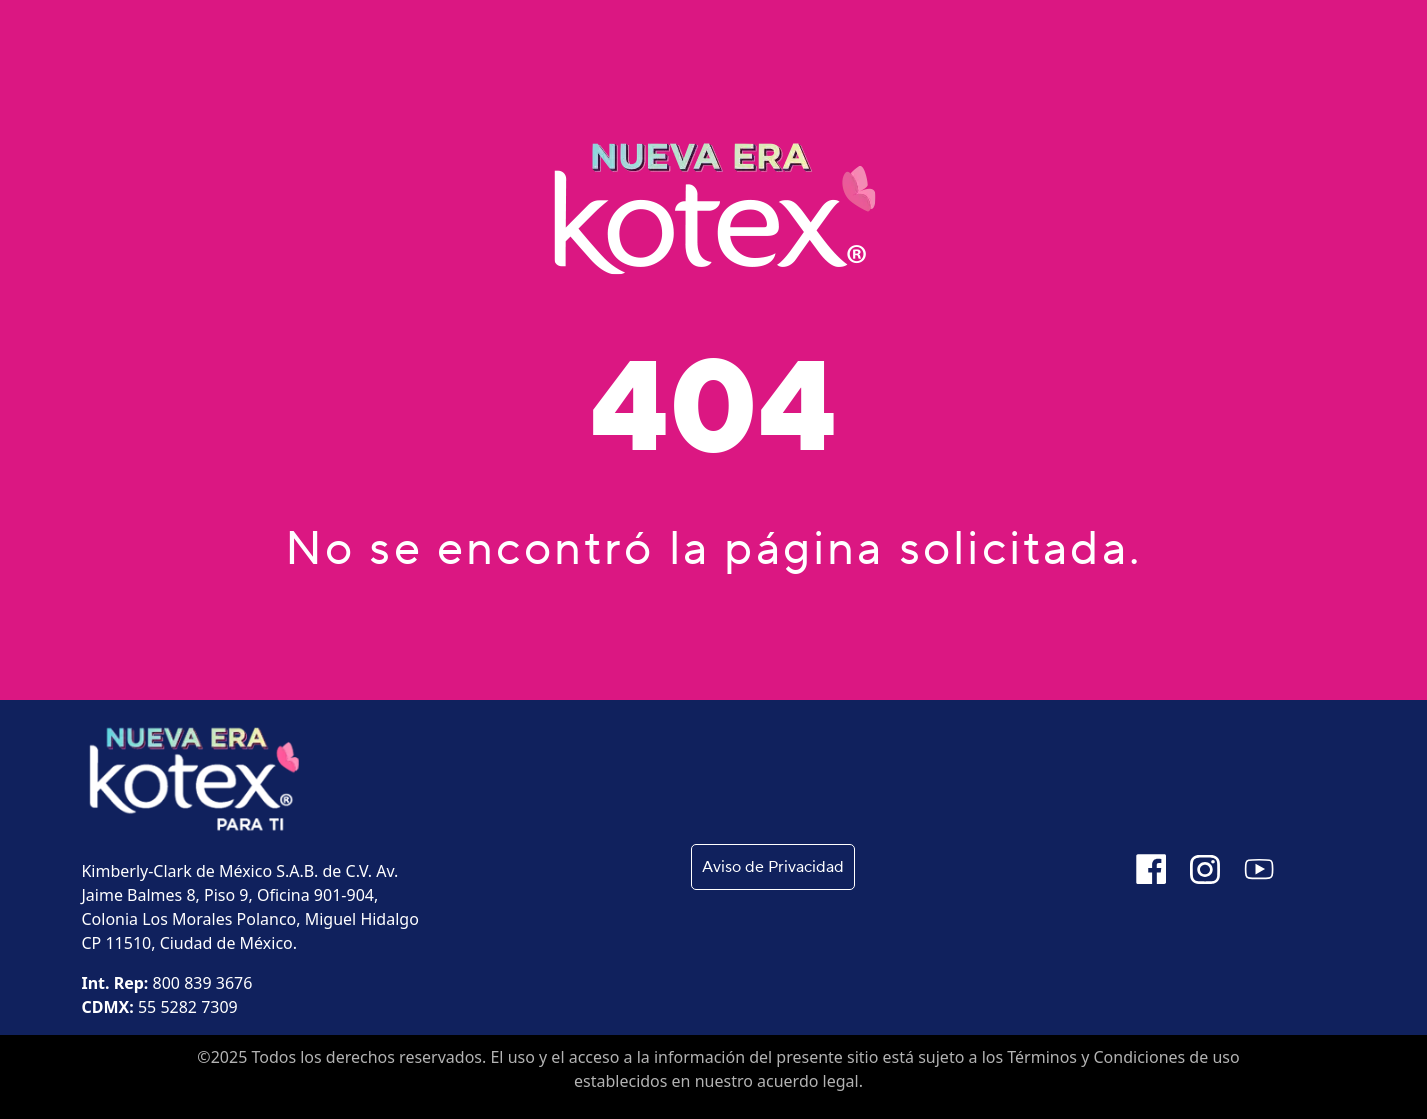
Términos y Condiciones (1096, 1057)
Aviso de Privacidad (773, 867)
